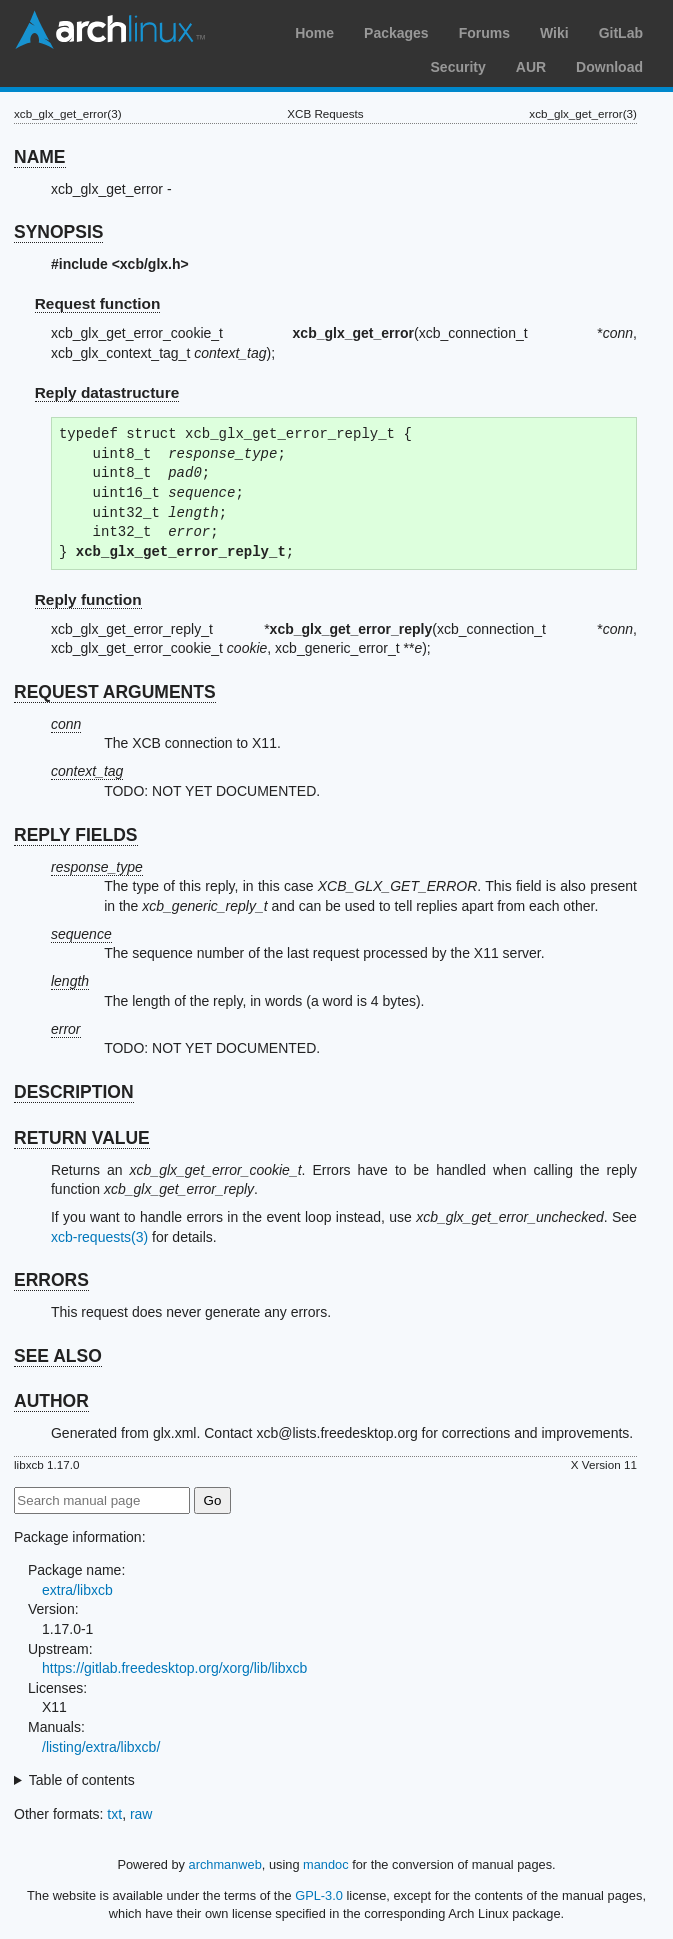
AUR (531, 67)
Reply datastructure (107, 392)
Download (609, 67)
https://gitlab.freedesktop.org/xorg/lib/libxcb (174, 1668)
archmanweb (225, 1864)
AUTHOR (51, 1401)
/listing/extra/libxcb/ (101, 1747)
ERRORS (51, 1280)
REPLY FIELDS (76, 835)
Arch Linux (110, 30)
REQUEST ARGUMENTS (115, 692)
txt (114, 1814)
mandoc (326, 1864)
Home (314, 33)
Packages (396, 33)
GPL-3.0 (319, 1895)
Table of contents (82, 1780)
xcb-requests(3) (99, 1237)
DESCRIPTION (74, 1092)
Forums (484, 33)
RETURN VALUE (82, 1138)
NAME (40, 157)
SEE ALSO (58, 1356)
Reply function (88, 599)
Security (458, 67)
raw (141, 1814)
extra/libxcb (77, 1590)
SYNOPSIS (58, 232)
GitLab (621, 33)
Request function (98, 303)
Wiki (554, 33)
